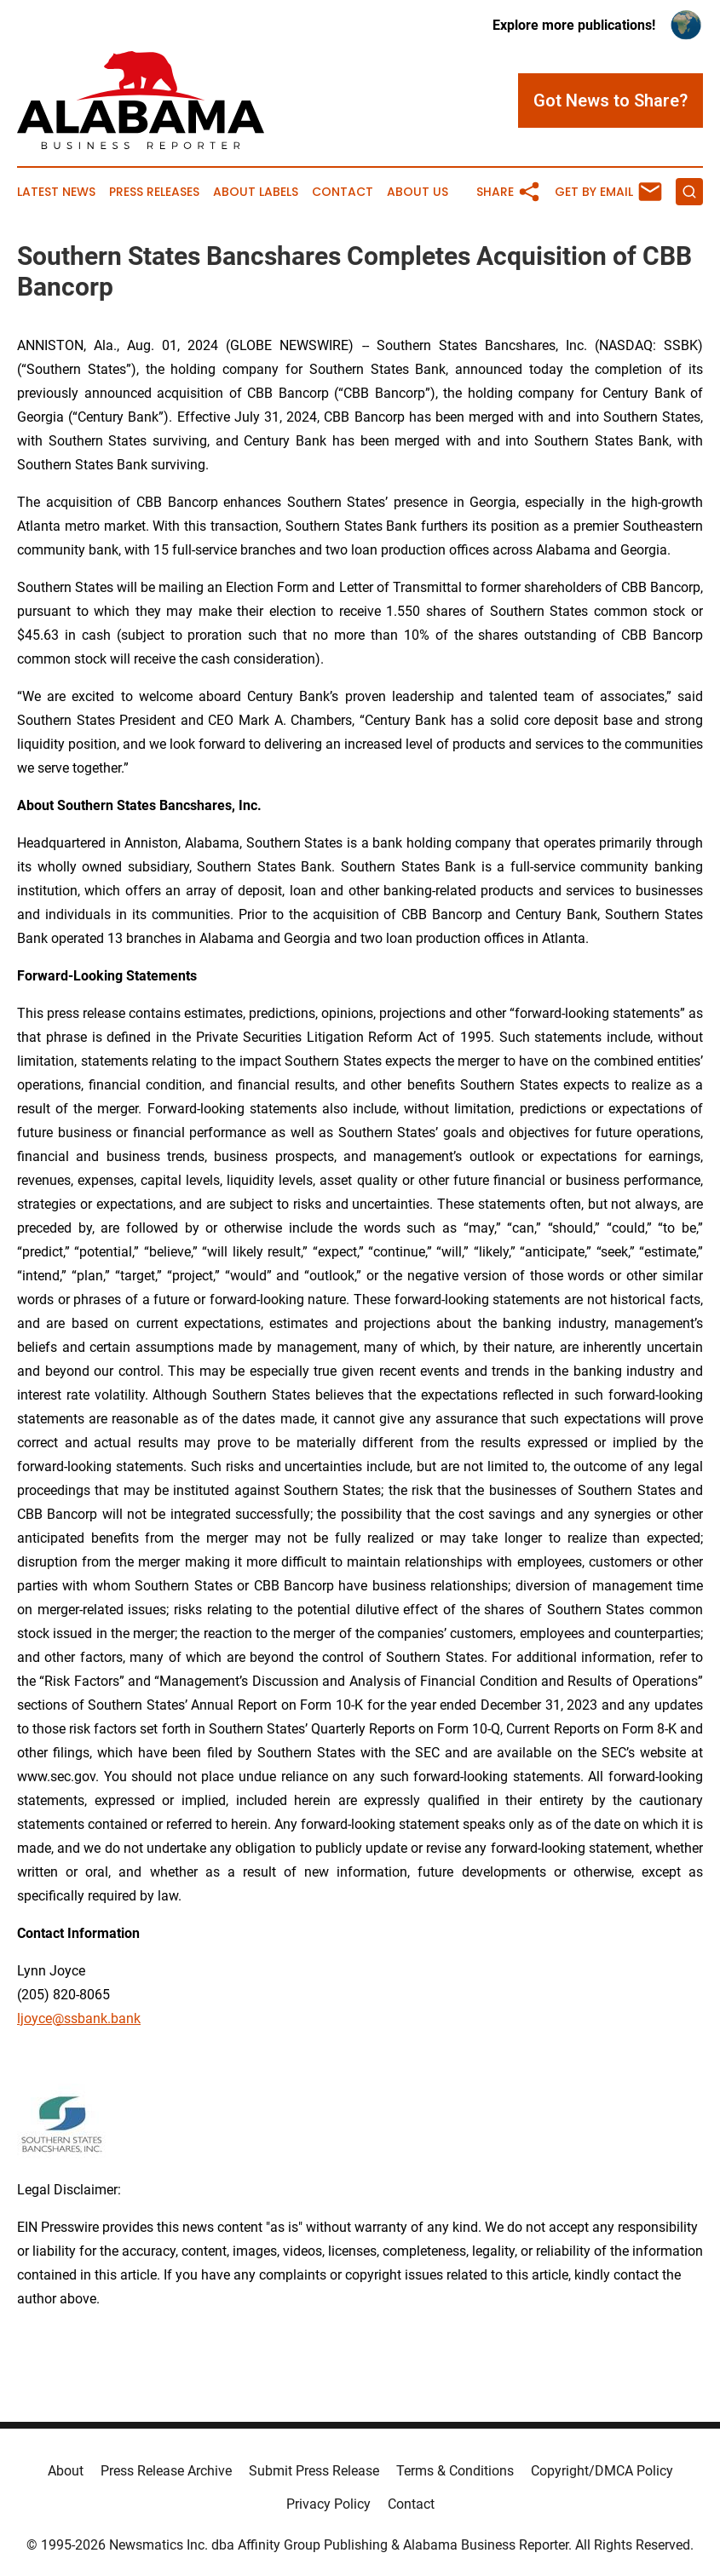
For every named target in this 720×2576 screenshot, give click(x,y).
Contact (342, 192)
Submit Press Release (314, 2471)
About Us (417, 192)
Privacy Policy (328, 2504)
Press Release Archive (166, 2471)
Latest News (56, 192)
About (66, 2471)
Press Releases (154, 192)
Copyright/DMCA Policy (602, 2471)
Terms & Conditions (455, 2471)
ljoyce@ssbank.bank (79, 2018)
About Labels (255, 192)
